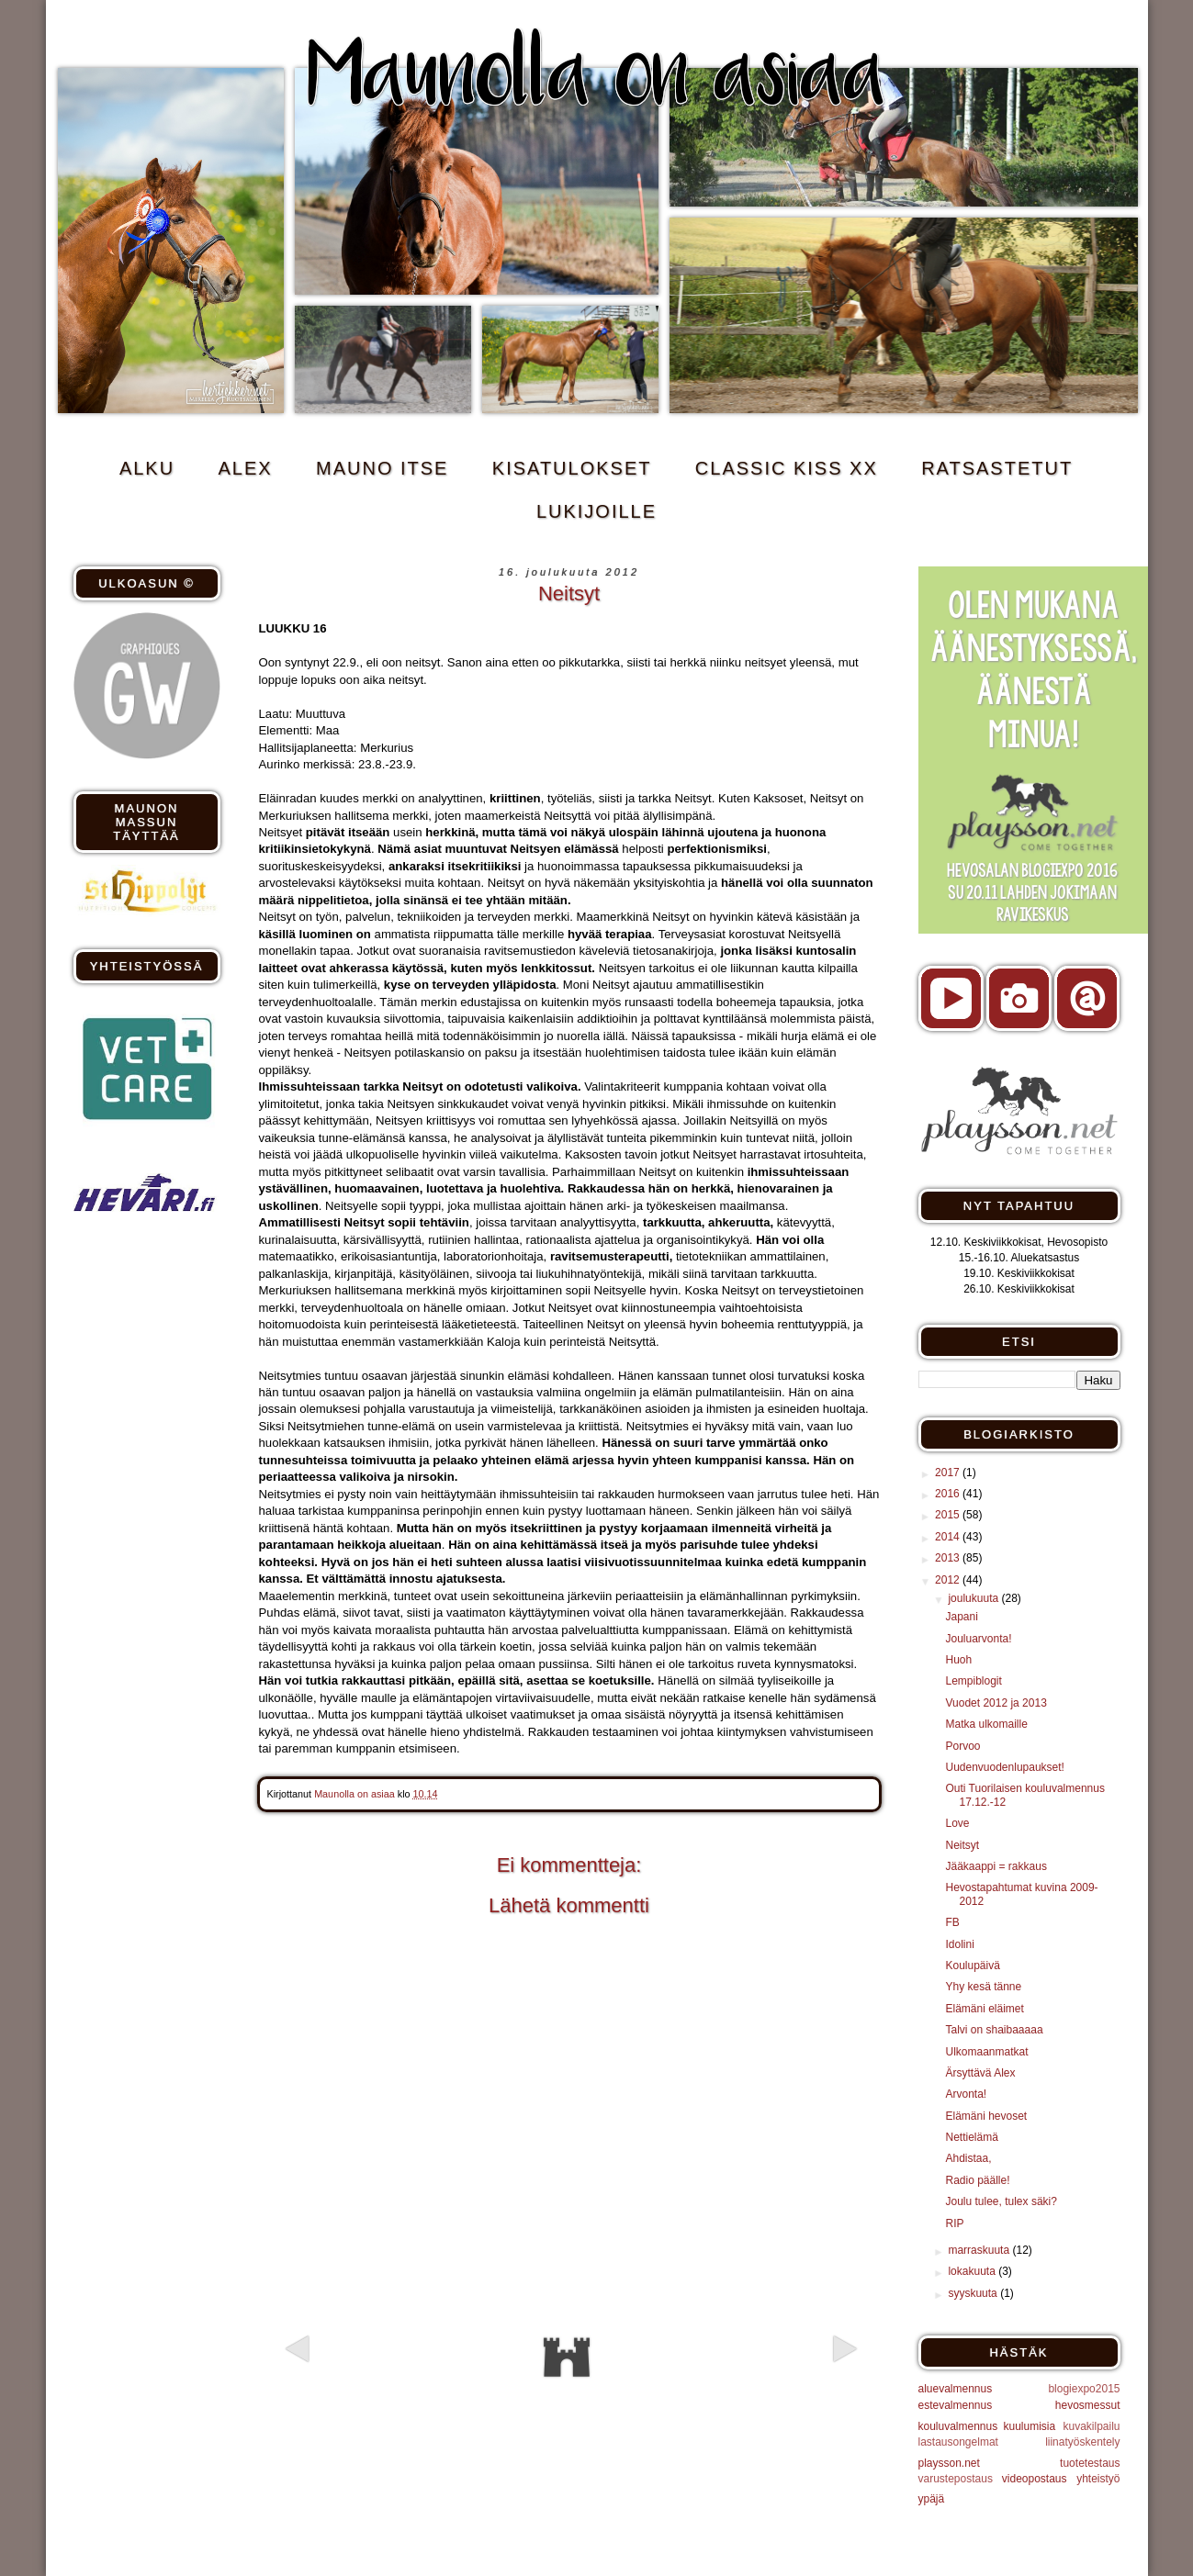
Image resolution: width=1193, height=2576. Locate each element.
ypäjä (931, 2498)
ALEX (246, 468)
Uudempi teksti (364, 2381)
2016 (948, 1493)
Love (957, 1823)
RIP (954, 2223)
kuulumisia (1029, 2426)
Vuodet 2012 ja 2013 (995, 1703)
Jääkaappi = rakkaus (995, 1866)
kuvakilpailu (1091, 2426)
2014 (948, 1536)
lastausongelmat (958, 2442)
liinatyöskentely (1082, 2442)
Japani (961, 1616)
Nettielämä (971, 2137)
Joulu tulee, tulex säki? (1000, 2201)
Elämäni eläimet (984, 2008)
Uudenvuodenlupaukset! (1004, 1767)
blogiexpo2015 (1084, 2388)
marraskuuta (980, 2250)
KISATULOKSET (572, 468)
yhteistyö (1098, 2478)
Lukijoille (596, 511)
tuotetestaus (1090, 2463)
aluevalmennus (955, 2388)
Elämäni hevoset (986, 2116)
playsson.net (949, 2463)
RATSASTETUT (997, 468)
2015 (948, 1514)
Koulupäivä (972, 1965)
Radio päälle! (977, 2180)
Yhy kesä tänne (983, 1986)
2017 (948, 1472)
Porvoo (962, 1746)
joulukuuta (974, 1598)
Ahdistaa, (968, 2158)
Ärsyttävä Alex (980, 2072)
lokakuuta (973, 2271)
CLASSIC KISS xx (786, 468)
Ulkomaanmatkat (986, 2051)
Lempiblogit (973, 1680)
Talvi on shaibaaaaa (993, 2029)
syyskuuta (974, 2293)
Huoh (958, 1659)
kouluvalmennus (958, 2426)
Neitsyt (962, 1845)
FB (952, 1922)
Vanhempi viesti (772, 2381)
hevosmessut (1087, 2405)
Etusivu (566, 2357)
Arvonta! (965, 2094)
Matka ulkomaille (986, 1724)
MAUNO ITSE (382, 468)
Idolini (959, 1944)
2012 (948, 1580)
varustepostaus (955, 2478)
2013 (948, 1557)
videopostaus (1034, 2478)
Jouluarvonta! (978, 1638)
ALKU (146, 468)
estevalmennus (955, 2405)
